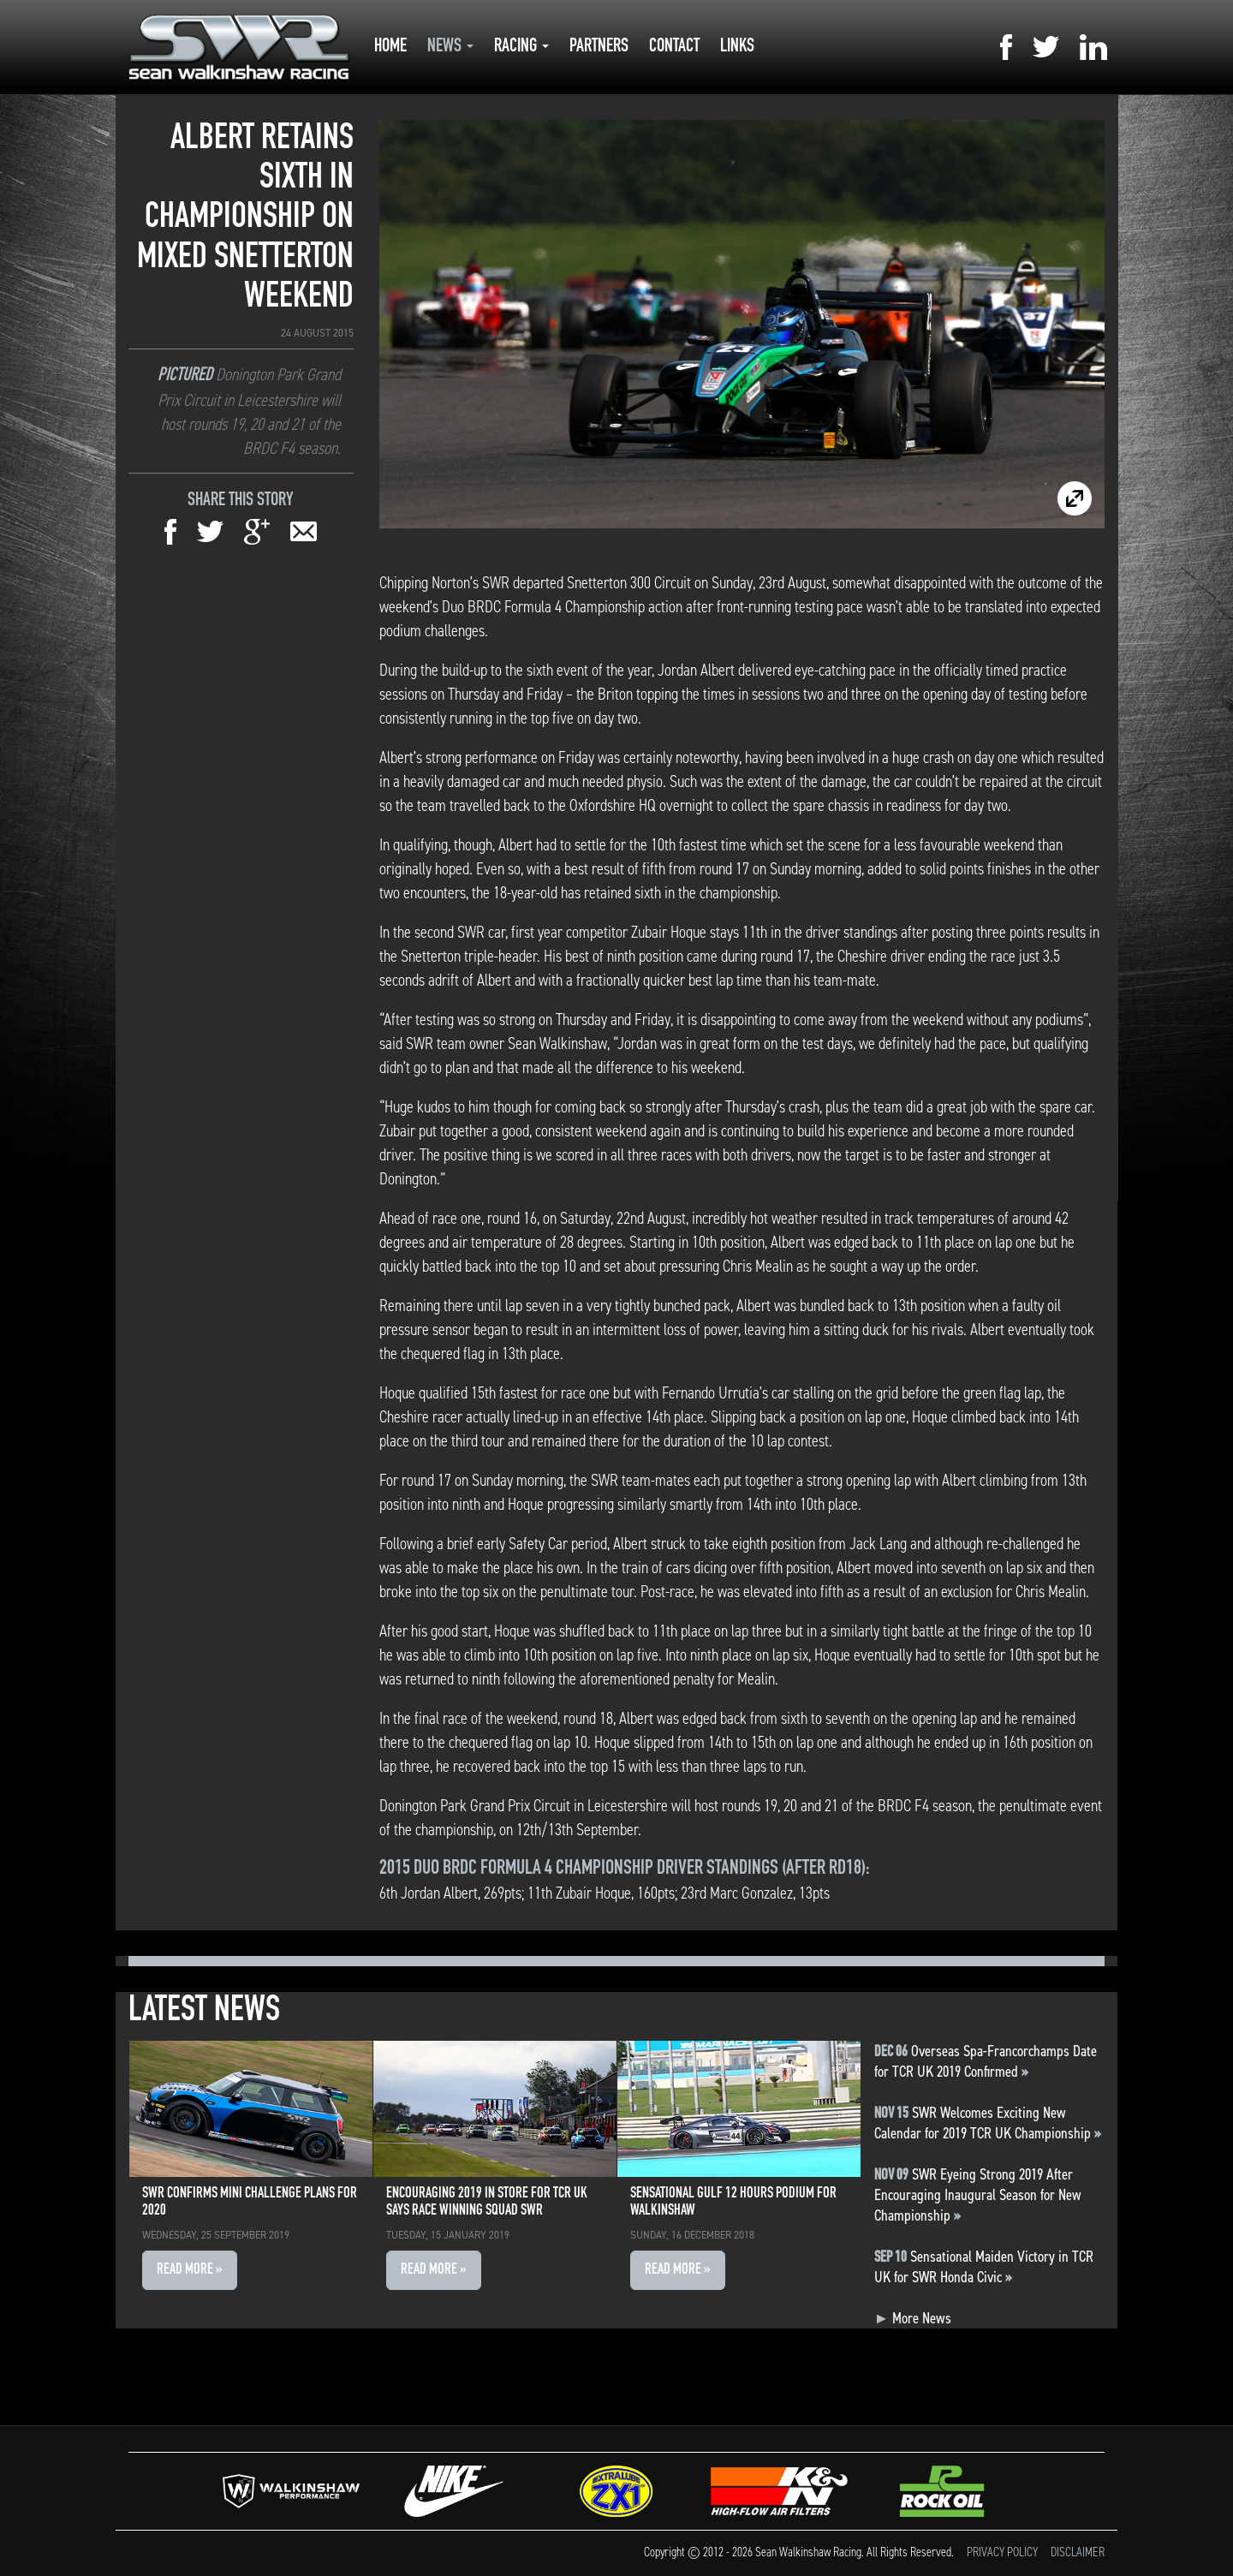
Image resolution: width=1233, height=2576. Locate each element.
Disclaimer (1078, 2552)
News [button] (450, 47)
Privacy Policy (1002, 2552)
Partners (598, 47)
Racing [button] (521, 47)
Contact (674, 47)
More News (913, 2318)
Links (737, 47)
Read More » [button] (190, 2270)
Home (390, 47)
